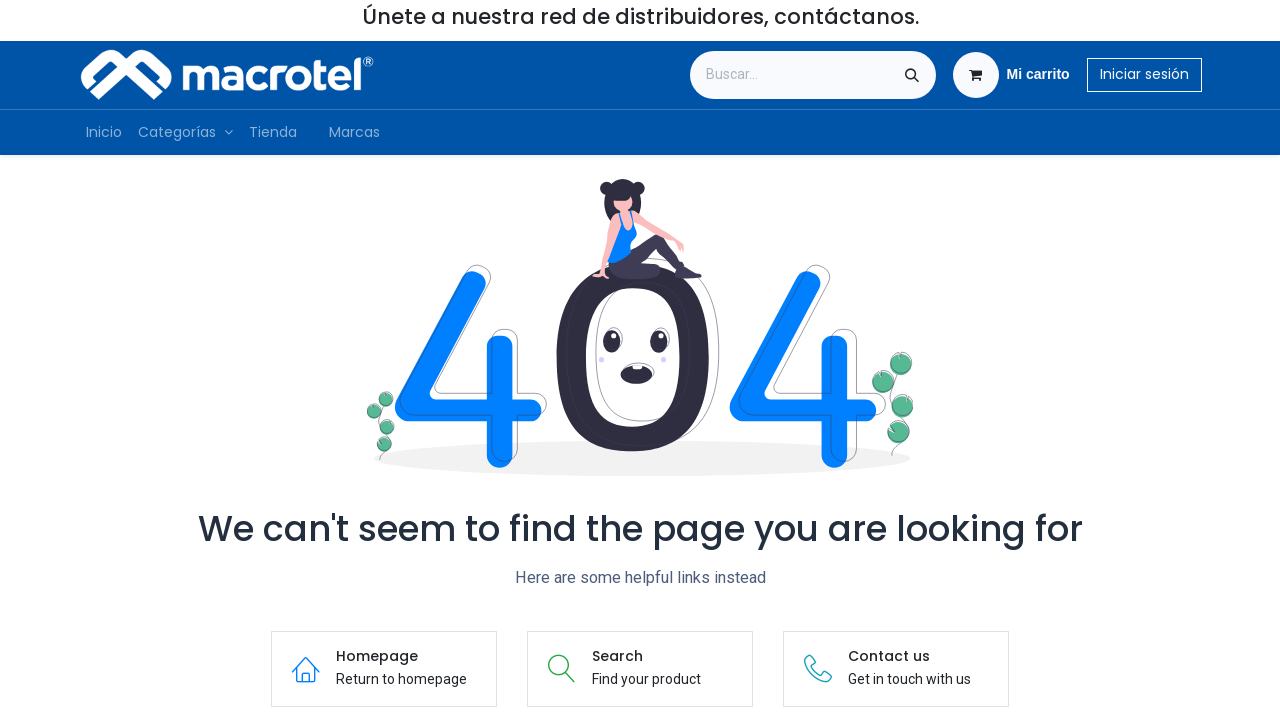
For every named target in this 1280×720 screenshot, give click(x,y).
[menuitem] (104, 132)
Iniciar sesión (1144, 74)
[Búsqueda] (912, 75)
